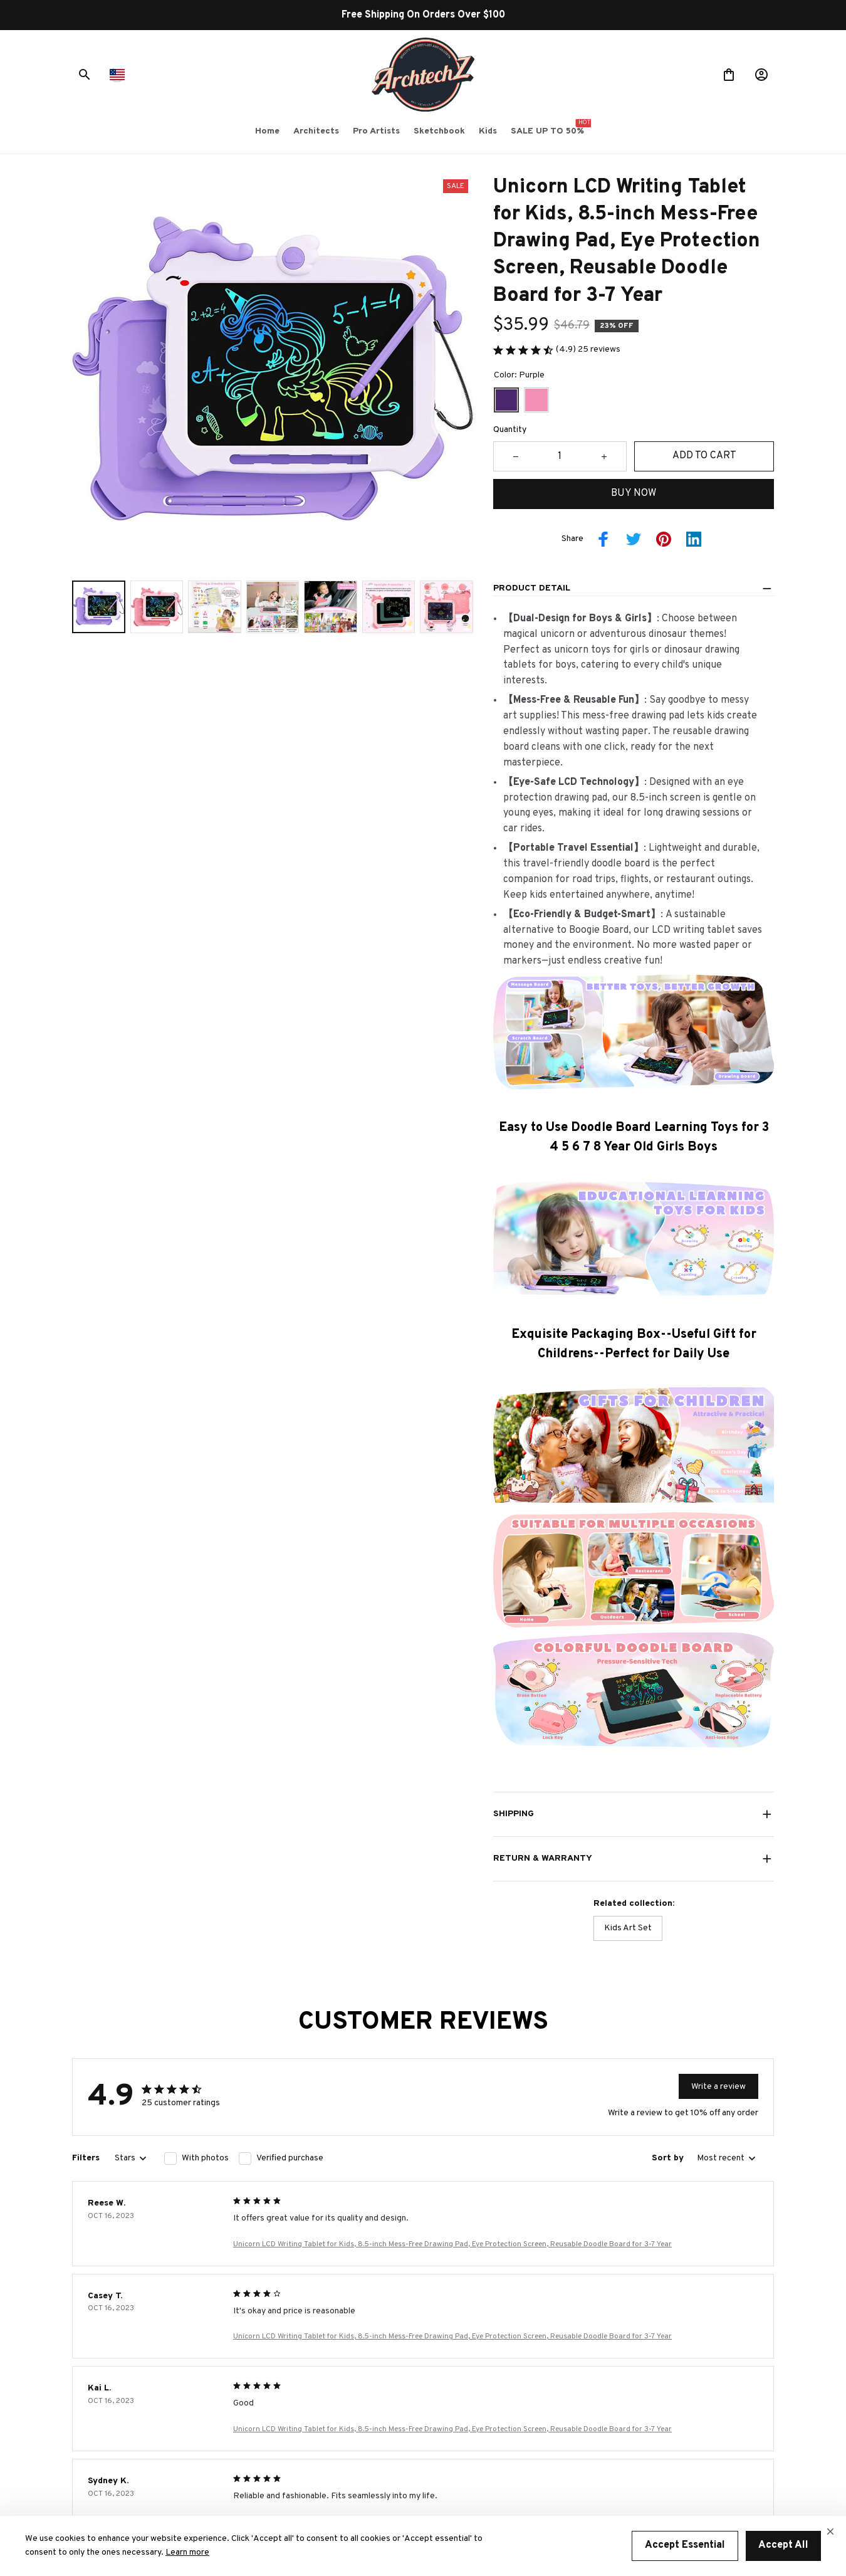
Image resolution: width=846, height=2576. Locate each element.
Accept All (783, 2545)
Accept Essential (685, 2545)
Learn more (187, 2552)
